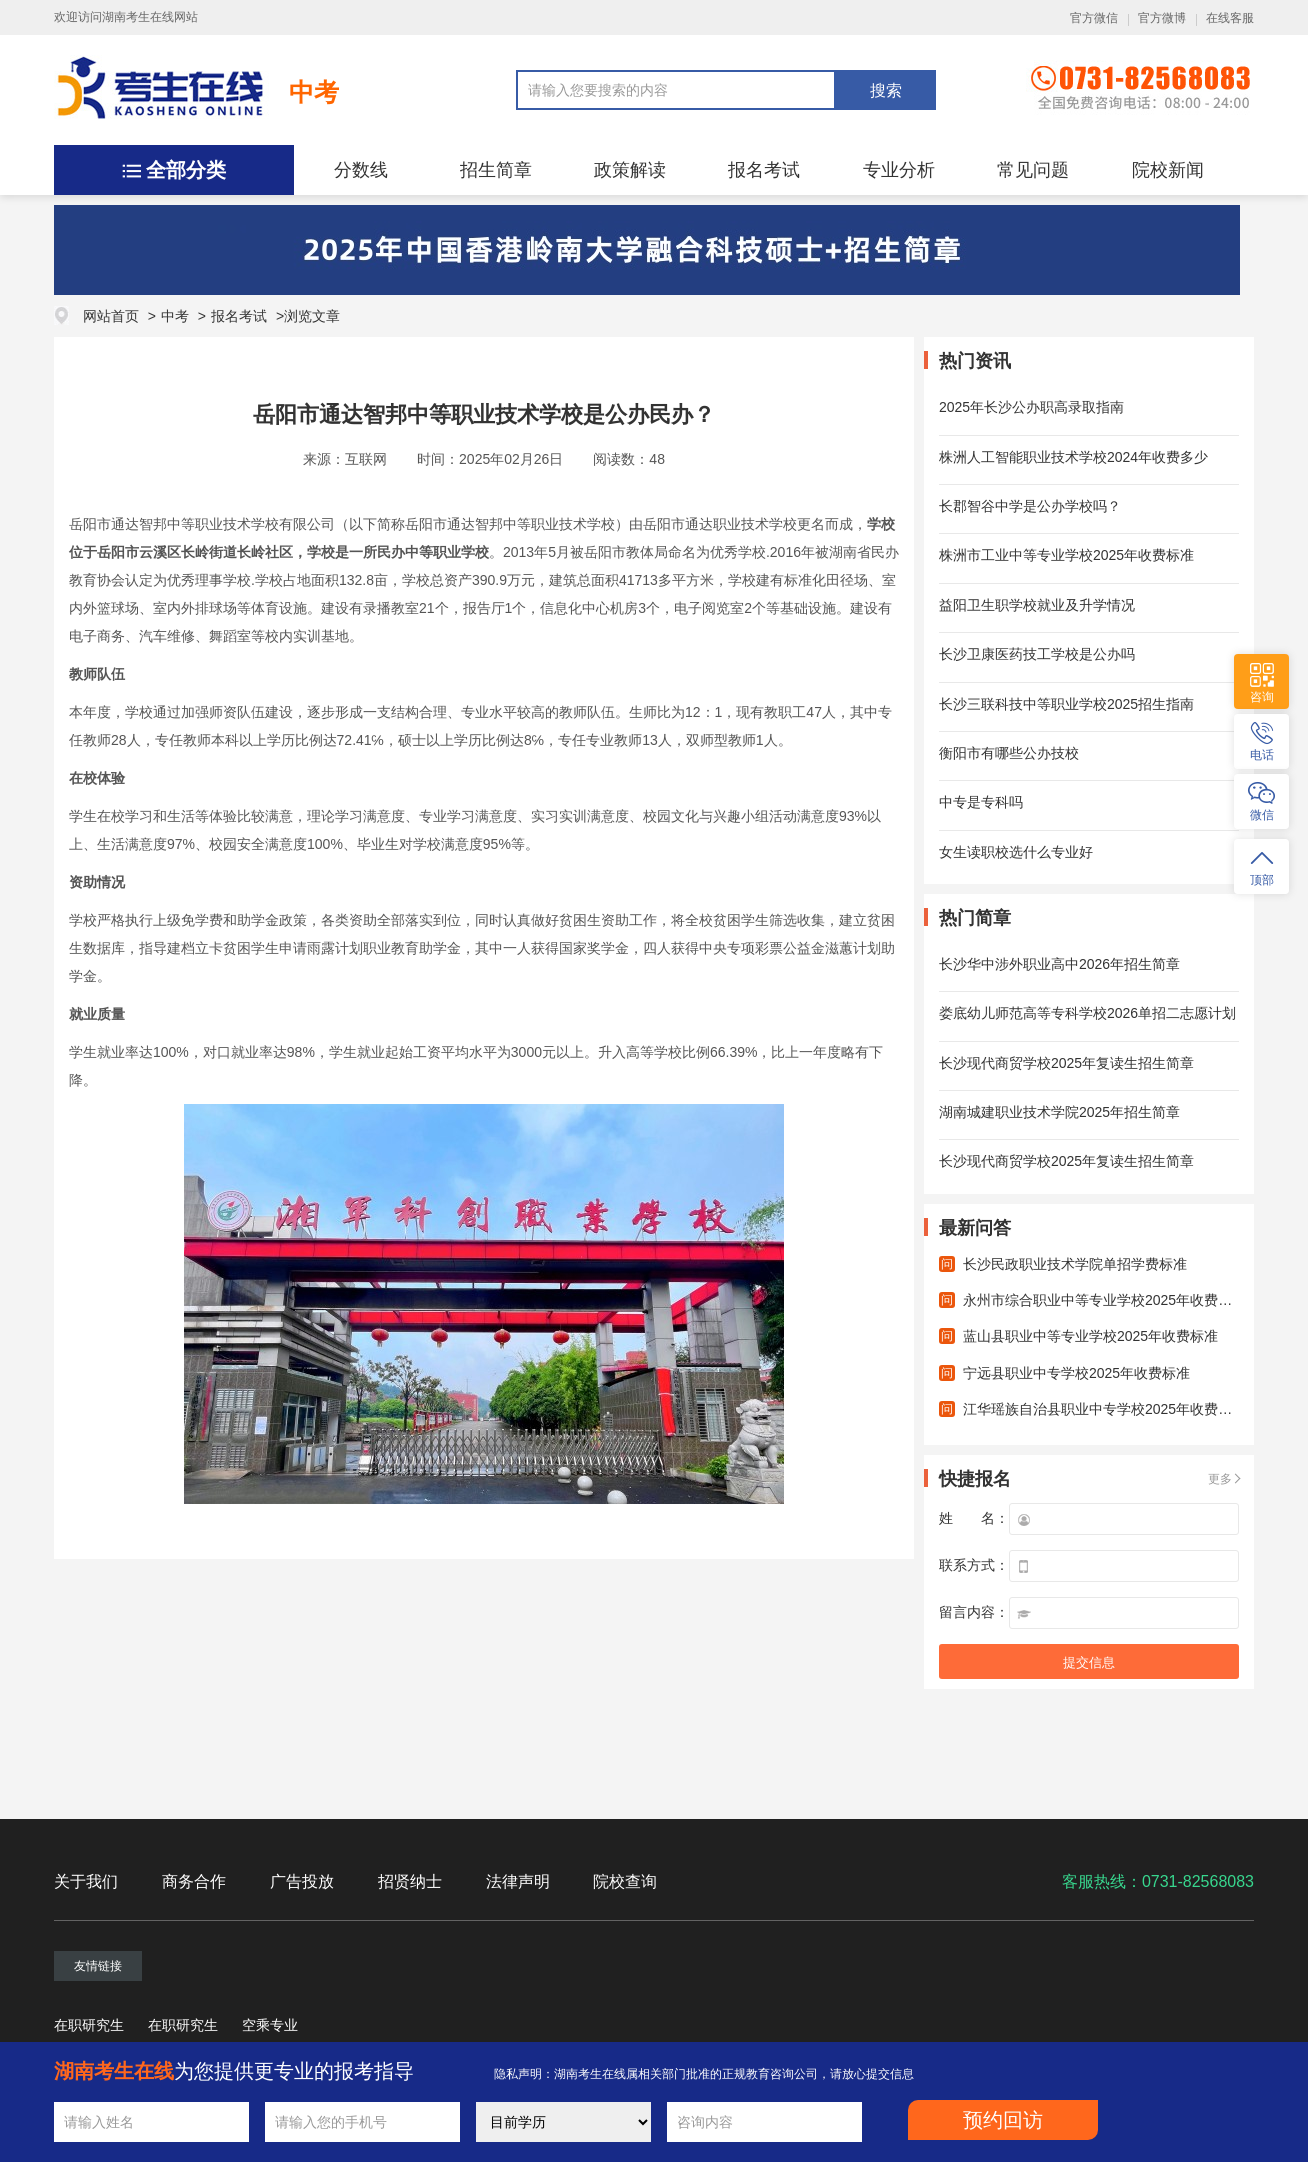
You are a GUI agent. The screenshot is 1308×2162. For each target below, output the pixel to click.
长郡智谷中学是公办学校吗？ (1030, 506)
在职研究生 (89, 2025)
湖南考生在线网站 (150, 17)
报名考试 (764, 170)
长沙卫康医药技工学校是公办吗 (1037, 654)
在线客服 (1230, 18)
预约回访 (1003, 2120)
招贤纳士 (410, 1881)
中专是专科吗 (981, 802)
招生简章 (496, 170)
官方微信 (1094, 18)
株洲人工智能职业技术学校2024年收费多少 (1073, 457)
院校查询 (625, 1881)
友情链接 (98, 1966)
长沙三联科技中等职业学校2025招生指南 (1066, 704)
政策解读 (630, 170)
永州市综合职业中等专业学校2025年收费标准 (1104, 1300)
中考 (314, 92)
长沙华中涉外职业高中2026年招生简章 (1059, 964)
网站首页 (111, 316)
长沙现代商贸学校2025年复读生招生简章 (1066, 1063)
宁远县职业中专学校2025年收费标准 (1076, 1373)
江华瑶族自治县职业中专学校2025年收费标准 (1104, 1409)
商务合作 (194, 1881)
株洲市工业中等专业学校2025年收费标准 (1066, 555)
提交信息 (1089, 1662)
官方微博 (1162, 18)
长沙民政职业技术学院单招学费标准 (1075, 1264)
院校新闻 (1168, 170)
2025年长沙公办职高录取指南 (1031, 407)
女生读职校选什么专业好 (1016, 852)
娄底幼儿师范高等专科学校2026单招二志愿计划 (1087, 1013)
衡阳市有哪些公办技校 (1009, 753)
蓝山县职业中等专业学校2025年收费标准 (1090, 1336)
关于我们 (86, 1881)
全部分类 (186, 170)
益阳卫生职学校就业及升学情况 (1037, 605)
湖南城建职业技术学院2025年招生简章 (1059, 1112)
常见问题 (1033, 170)
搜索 (886, 90)
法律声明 (518, 1881)
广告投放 (302, 1881)
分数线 (361, 170)
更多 (1220, 1479)
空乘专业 (270, 2025)
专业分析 (899, 170)
